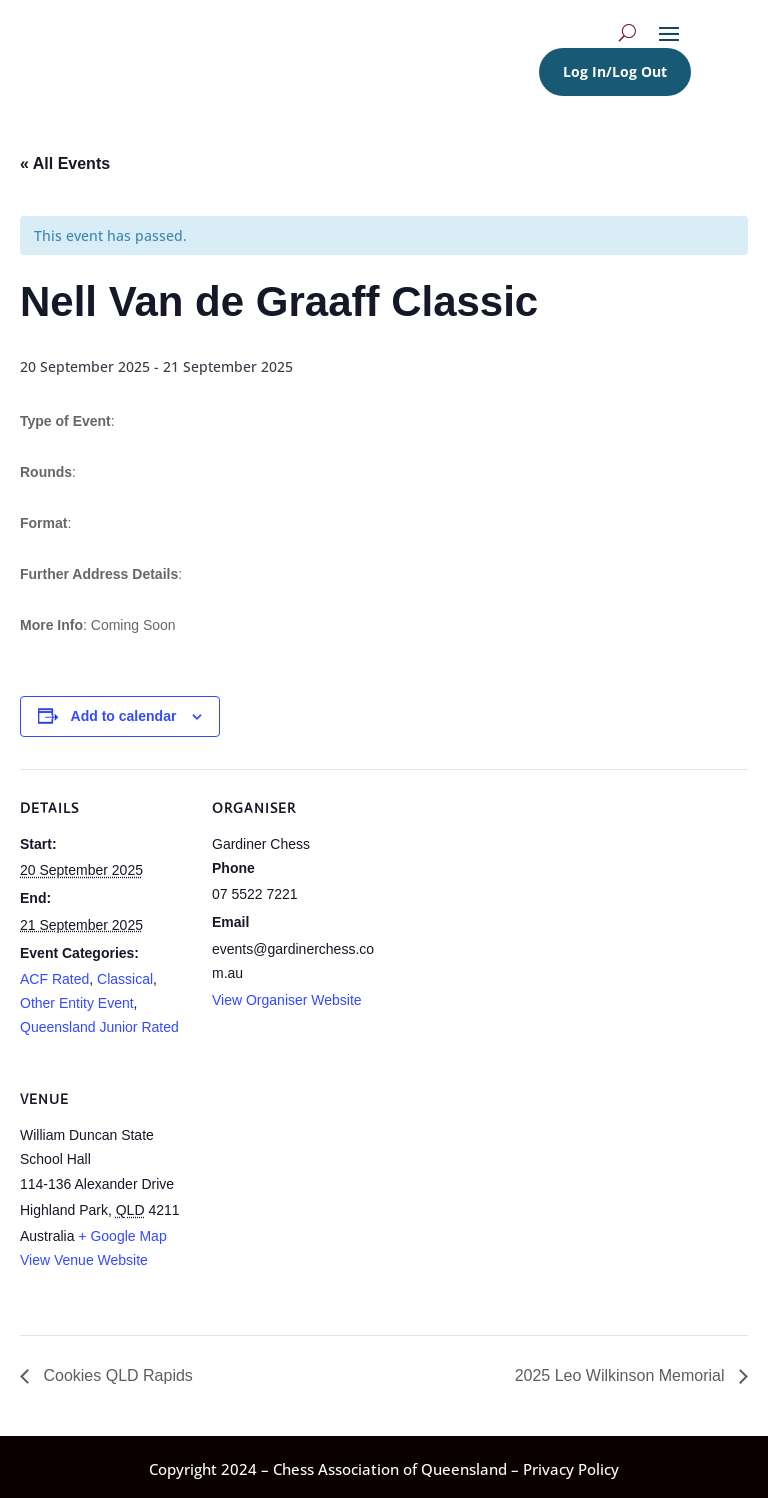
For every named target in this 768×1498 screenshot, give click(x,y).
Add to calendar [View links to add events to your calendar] (124, 716)
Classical (125, 979)
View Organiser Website (287, 1000)
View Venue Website (84, 1260)
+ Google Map (122, 1236)
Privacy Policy (571, 1469)
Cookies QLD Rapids (116, 1375)
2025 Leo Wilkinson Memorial (622, 1375)
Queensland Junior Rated (99, 1027)
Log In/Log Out (615, 71)
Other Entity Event (77, 1003)
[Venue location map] (317, 1197)
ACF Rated (54, 979)
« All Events (65, 163)
